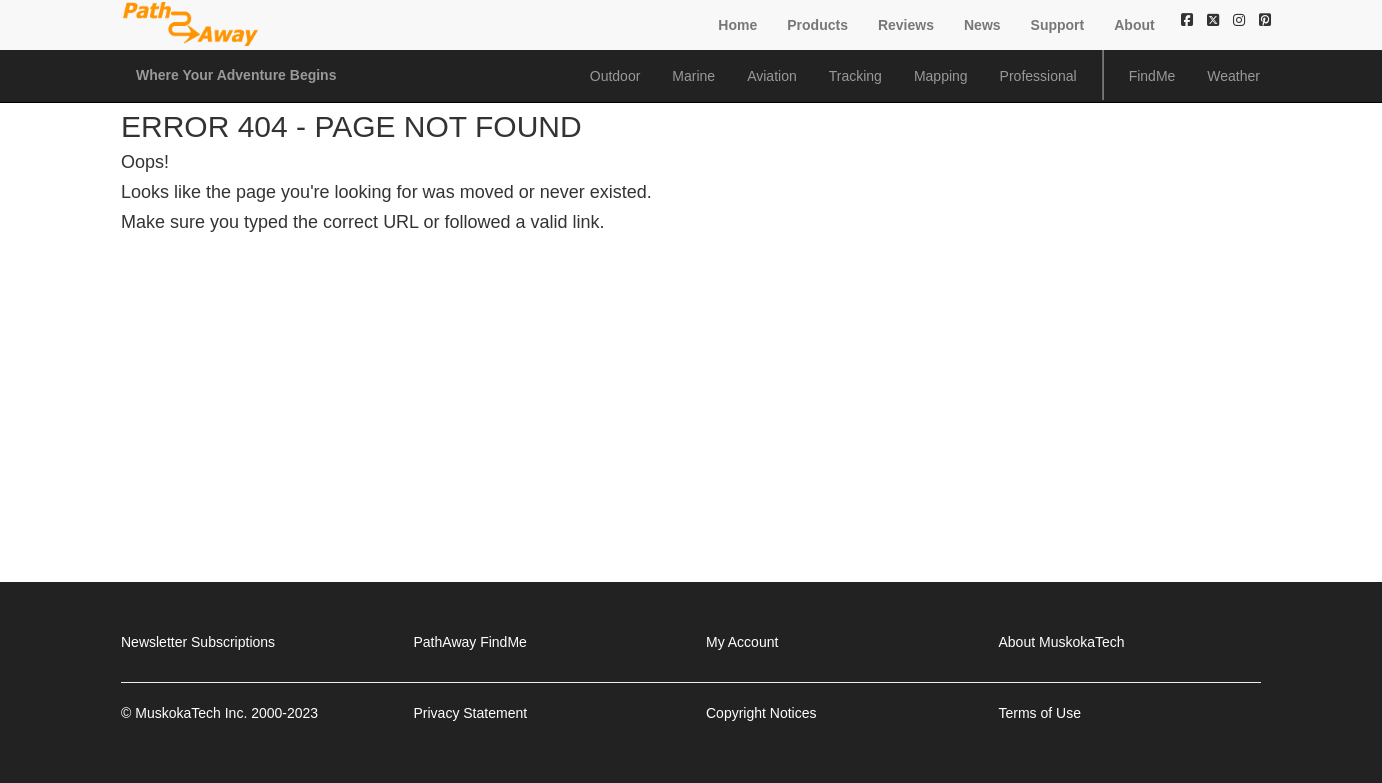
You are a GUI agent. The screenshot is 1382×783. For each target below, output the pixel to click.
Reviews (906, 25)
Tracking (855, 76)
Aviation (772, 76)
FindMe (1152, 76)
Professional (1038, 76)
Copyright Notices (761, 713)
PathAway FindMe (470, 642)
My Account (742, 642)
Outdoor (615, 76)
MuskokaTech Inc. (191, 713)
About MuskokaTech (1062, 642)
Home (737, 25)
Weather (1233, 76)
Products (817, 25)
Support (1058, 25)
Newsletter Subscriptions (198, 642)
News (982, 25)
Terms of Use (1040, 713)
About (1134, 25)
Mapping (941, 76)
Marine (693, 76)
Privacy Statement (471, 713)
